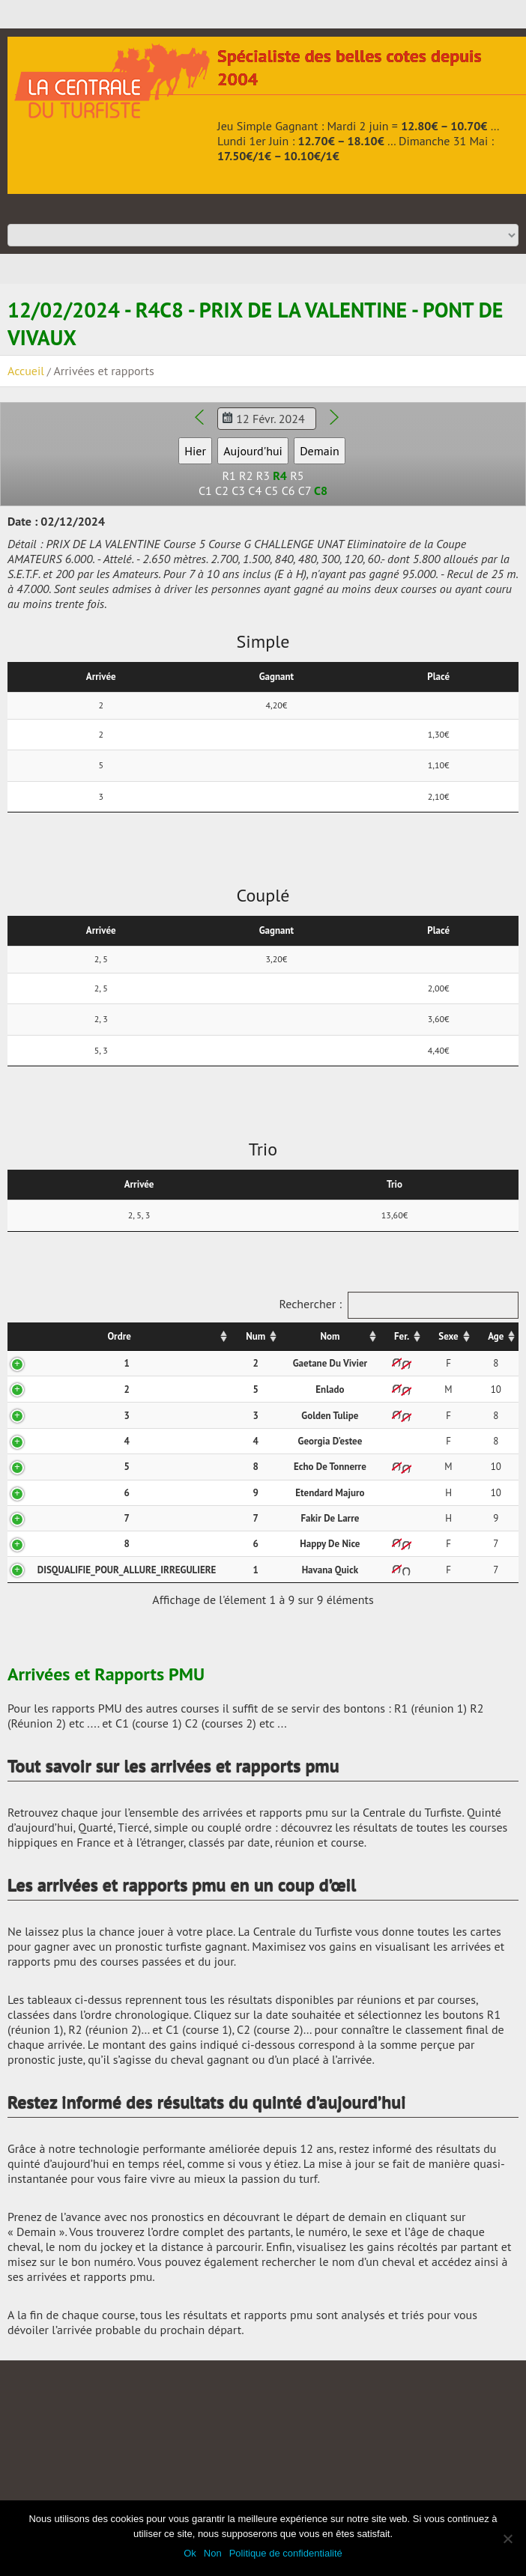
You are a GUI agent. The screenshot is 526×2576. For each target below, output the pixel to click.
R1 (229, 475)
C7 (304, 490)
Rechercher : (399, 1305)
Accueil (25, 370)
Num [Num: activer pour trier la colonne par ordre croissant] (255, 1336)
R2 (246, 475)
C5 (271, 490)
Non (213, 2553)
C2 (222, 490)
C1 (205, 490)
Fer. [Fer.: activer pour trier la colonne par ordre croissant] (401, 1336)
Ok (190, 2553)
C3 (238, 490)
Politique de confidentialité (285, 2553)
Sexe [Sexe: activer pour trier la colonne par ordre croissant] (448, 1336)
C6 (288, 490)
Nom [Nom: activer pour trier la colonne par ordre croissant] (329, 1336)
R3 (263, 475)
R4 (280, 475)
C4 (255, 490)
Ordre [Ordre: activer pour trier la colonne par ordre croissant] (118, 1336)
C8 (320, 490)
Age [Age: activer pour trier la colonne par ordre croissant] (496, 1336)
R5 (296, 475)
